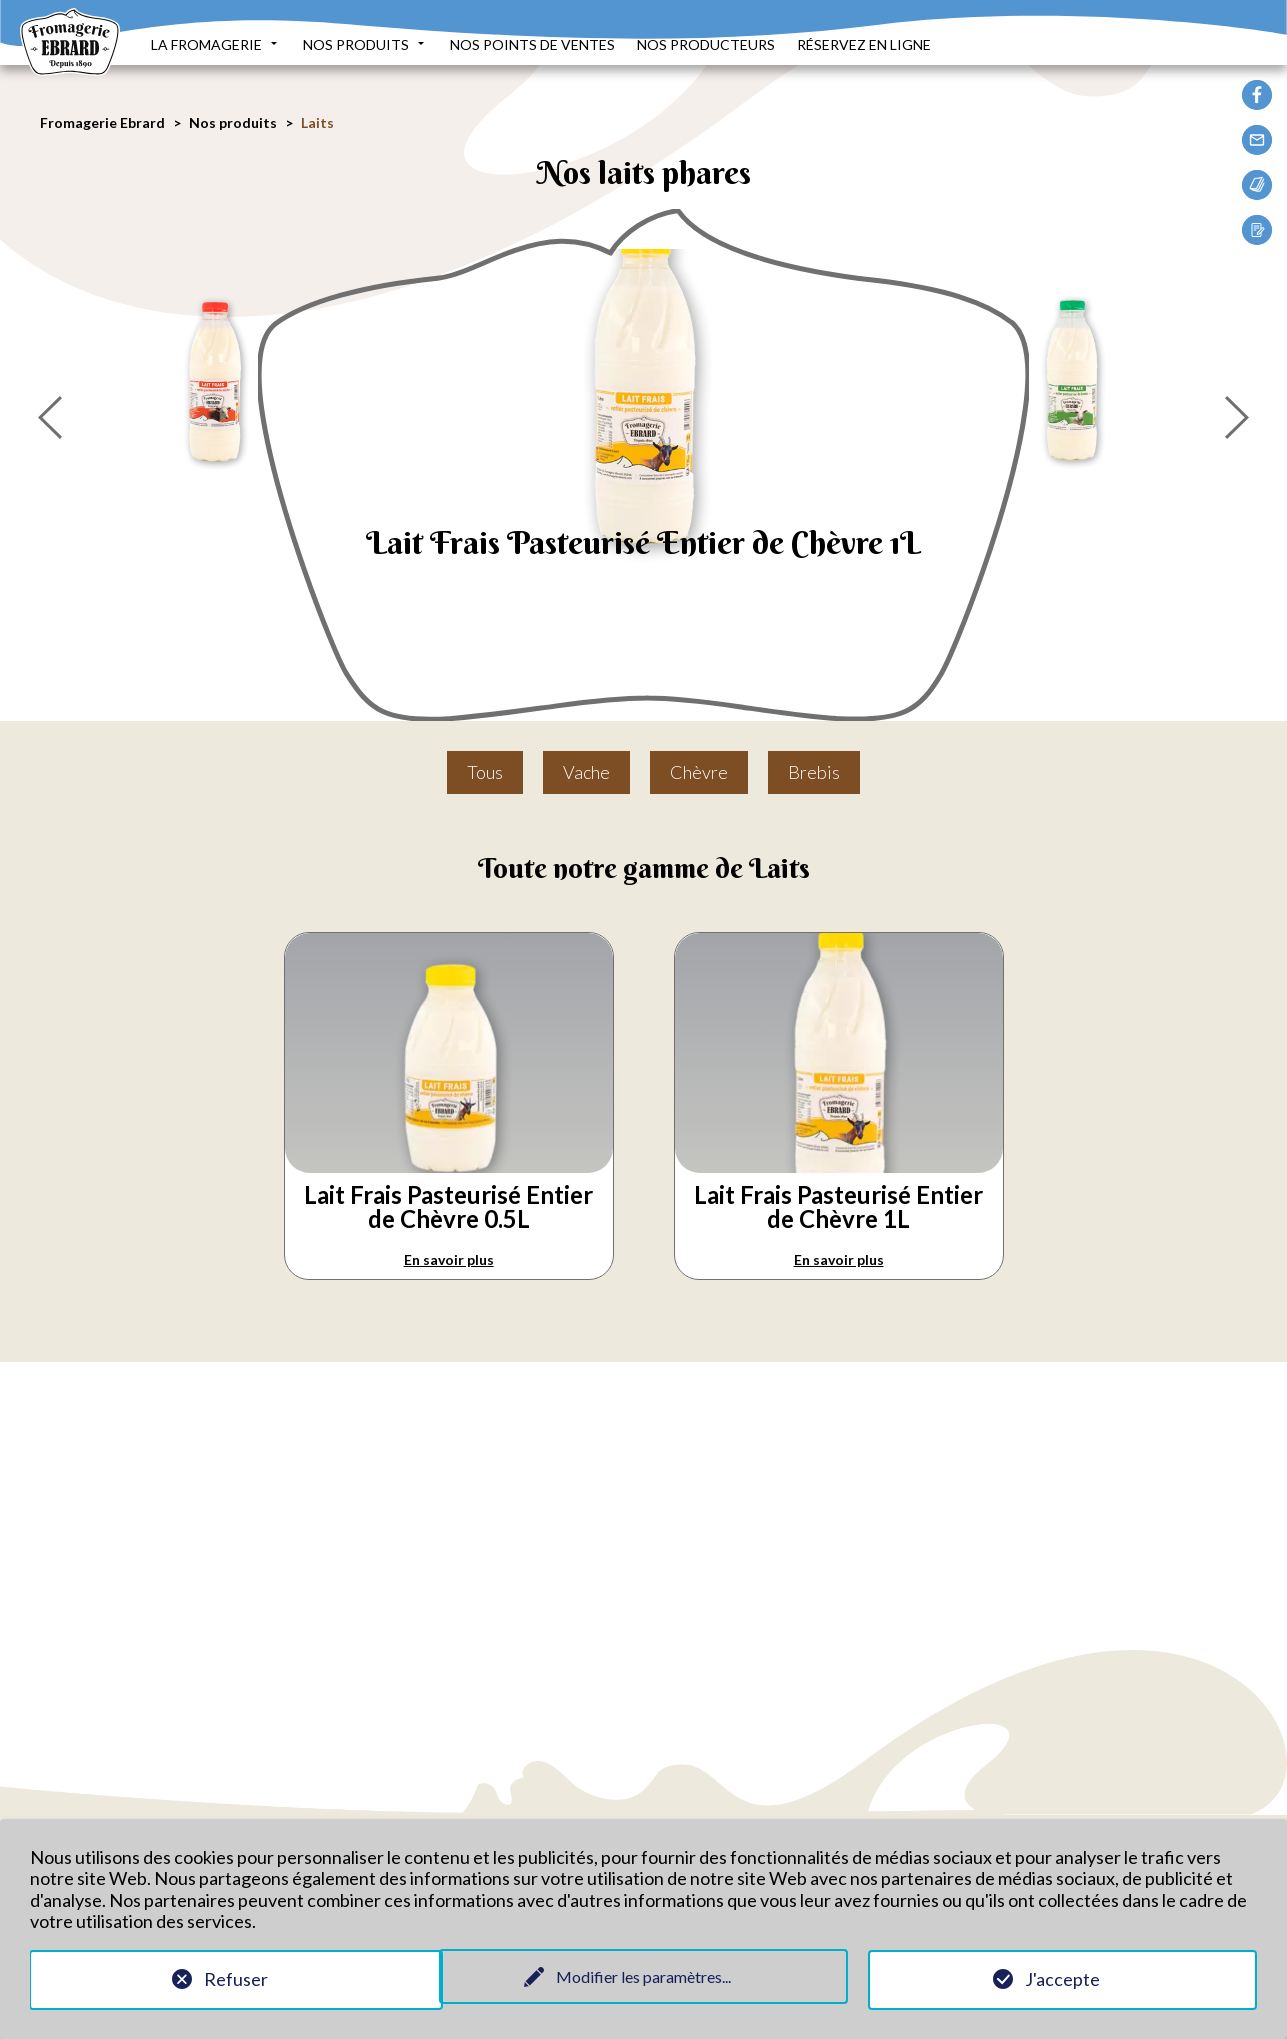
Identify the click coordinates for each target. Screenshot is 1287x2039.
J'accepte (1062, 1978)
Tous (485, 772)
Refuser (225, 1978)
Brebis (814, 772)
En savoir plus (449, 1259)
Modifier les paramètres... (643, 1974)
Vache (586, 772)
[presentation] (50, 411)
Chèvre (699, 772)
